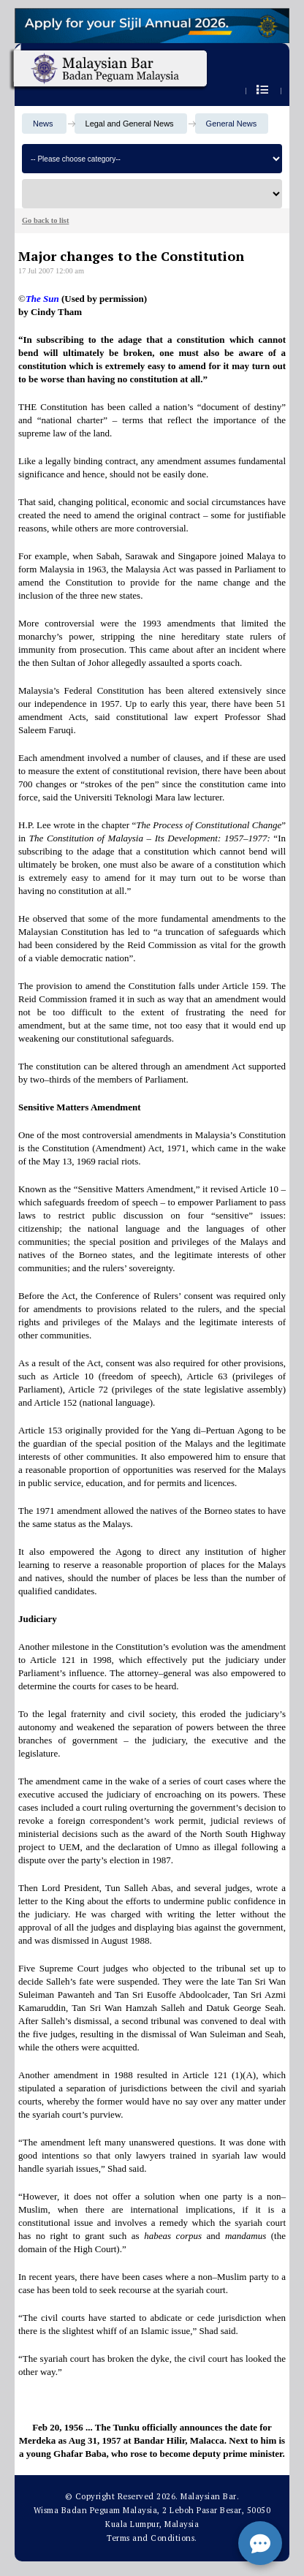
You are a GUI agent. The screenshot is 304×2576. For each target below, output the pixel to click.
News (43, 123)
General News (231, 123)
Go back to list (45, 220)
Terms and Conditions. (152, 2538)
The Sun (42, 298)
